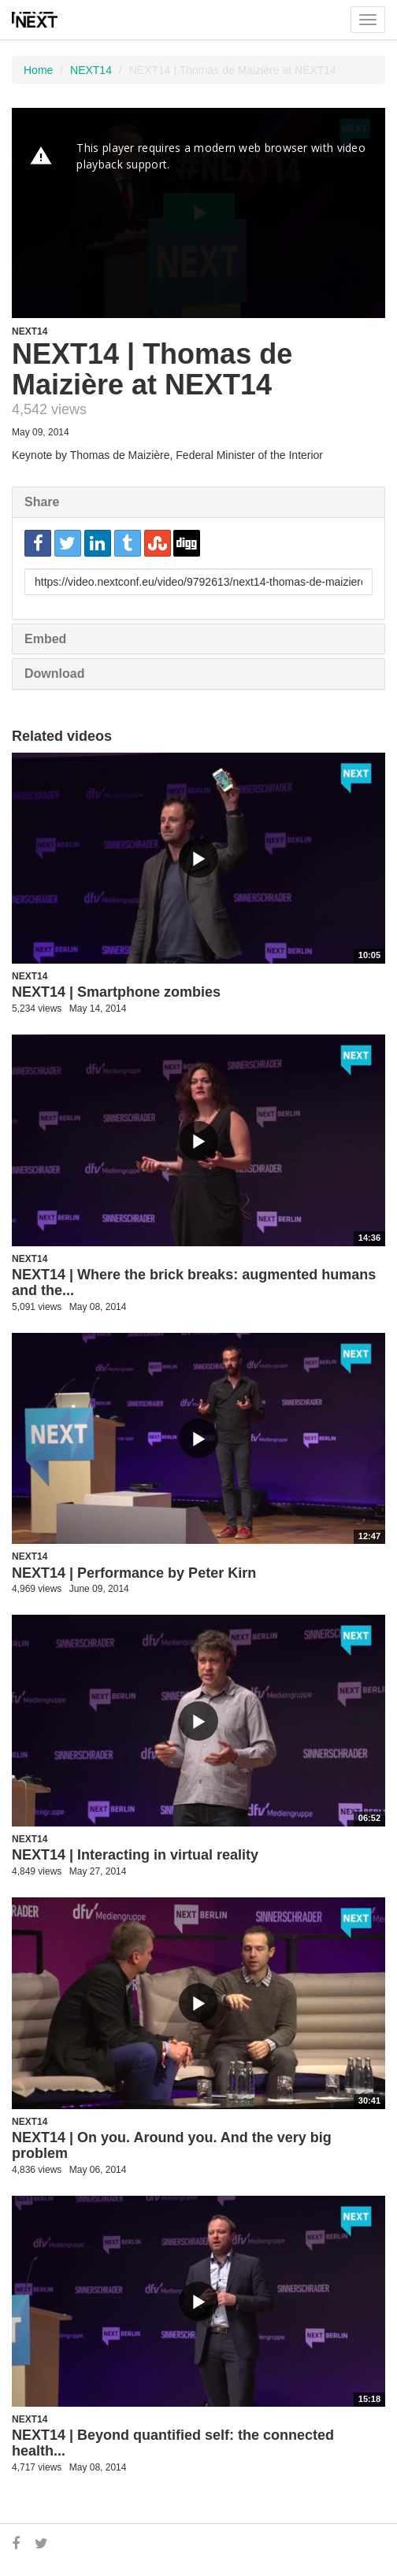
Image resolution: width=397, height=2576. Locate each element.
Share (41, 502)
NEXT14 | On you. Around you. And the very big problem (172, 2145)
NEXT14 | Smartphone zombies (116, 992)
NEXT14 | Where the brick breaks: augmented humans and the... (194, 1282)
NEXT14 (91, 70)
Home (38, 70)
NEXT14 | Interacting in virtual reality (135, 1855)
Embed (45, 639)
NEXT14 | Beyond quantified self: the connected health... (173, 2443)
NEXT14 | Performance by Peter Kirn (134, 1573)
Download (54, 673)
